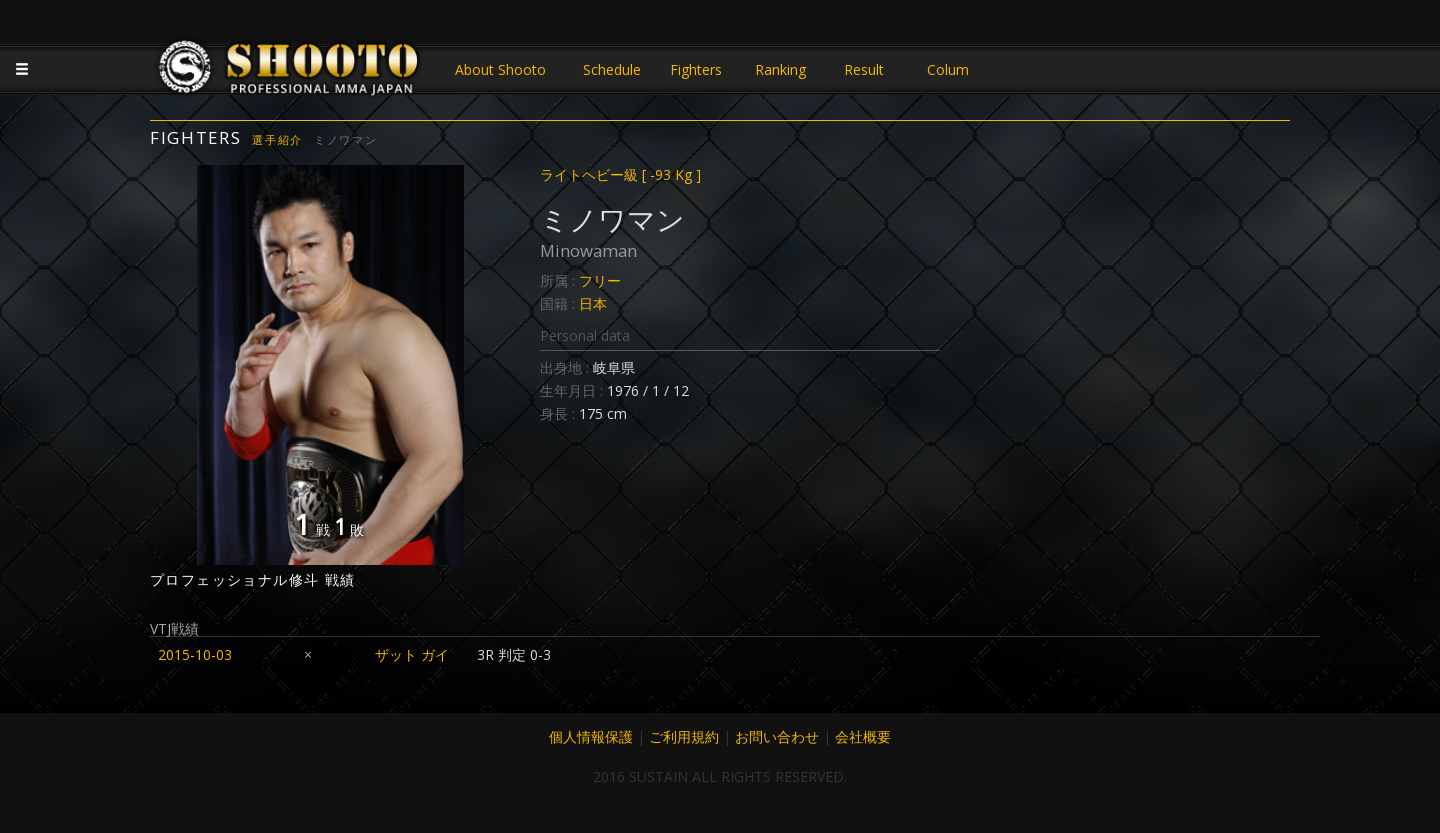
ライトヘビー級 (620, 174)
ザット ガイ (412, 654)
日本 (593, 303)
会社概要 (863, 736)
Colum (948, 69)
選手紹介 (277, 139)
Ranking (780, 69)
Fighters (696, 69)
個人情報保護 (591, 736)
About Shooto (500, 69)
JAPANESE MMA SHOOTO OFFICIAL (290, 72)
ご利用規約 (684, 736)
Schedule (612, 69)
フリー (600, 280)
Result (864, 69)
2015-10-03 (195, 654)
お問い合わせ (777, 736)
